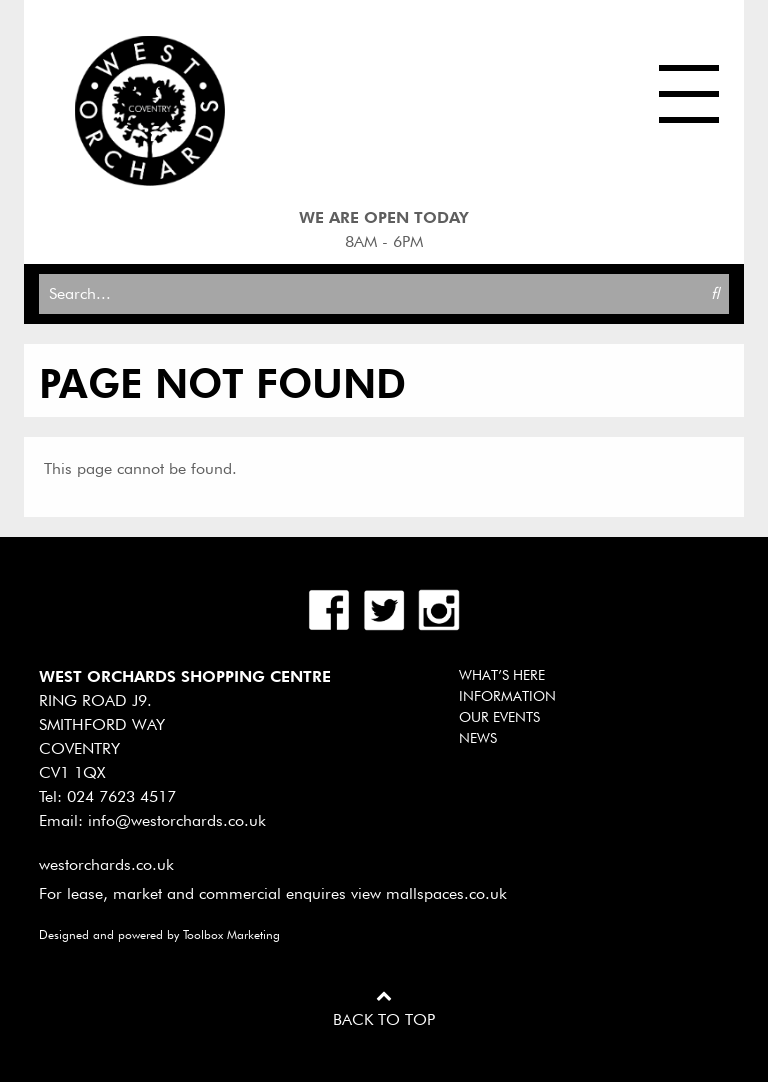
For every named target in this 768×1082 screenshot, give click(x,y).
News (478, 738)
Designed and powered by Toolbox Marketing (159, 934)
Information (507, 696)
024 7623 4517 (121, 796)
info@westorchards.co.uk (177, 820)
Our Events (499, 717)
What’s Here (502, 675)
